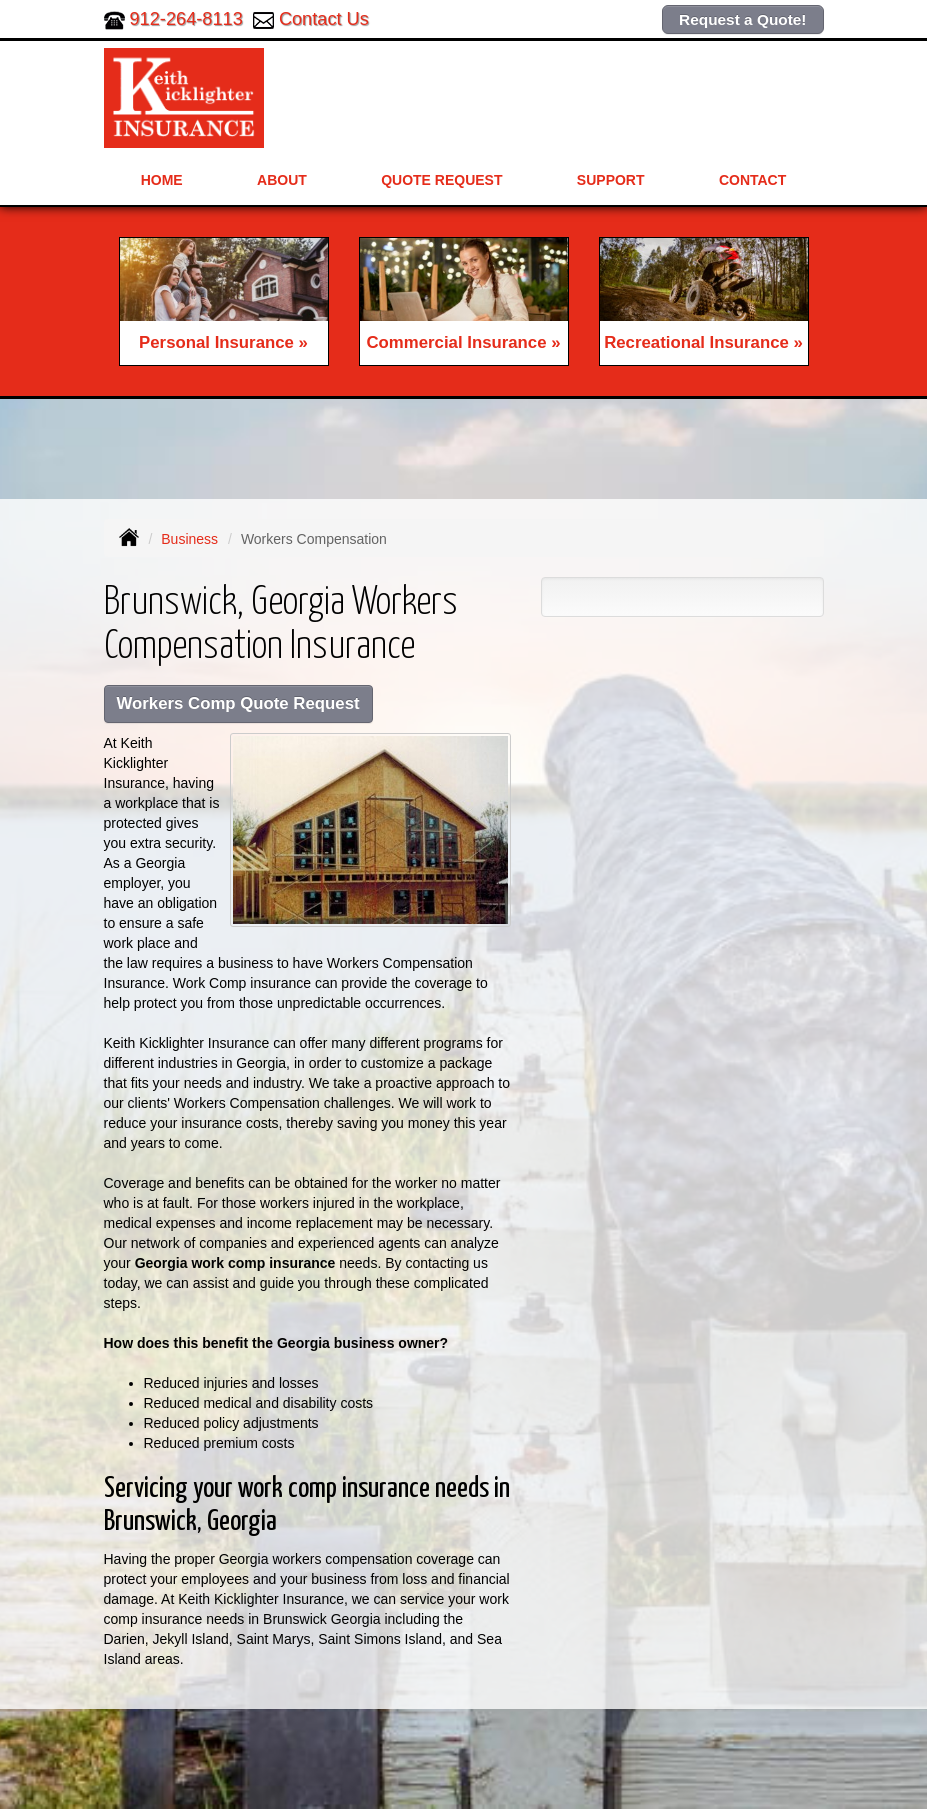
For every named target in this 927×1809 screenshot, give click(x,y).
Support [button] (611, 180)
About (282, 180)
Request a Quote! (742, 19)
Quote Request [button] (441, 180)
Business (189, 539)
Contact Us (324, 19)
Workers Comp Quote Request (238, 703)
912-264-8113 (186, 19)
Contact (752, 180)
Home (162, 180)
